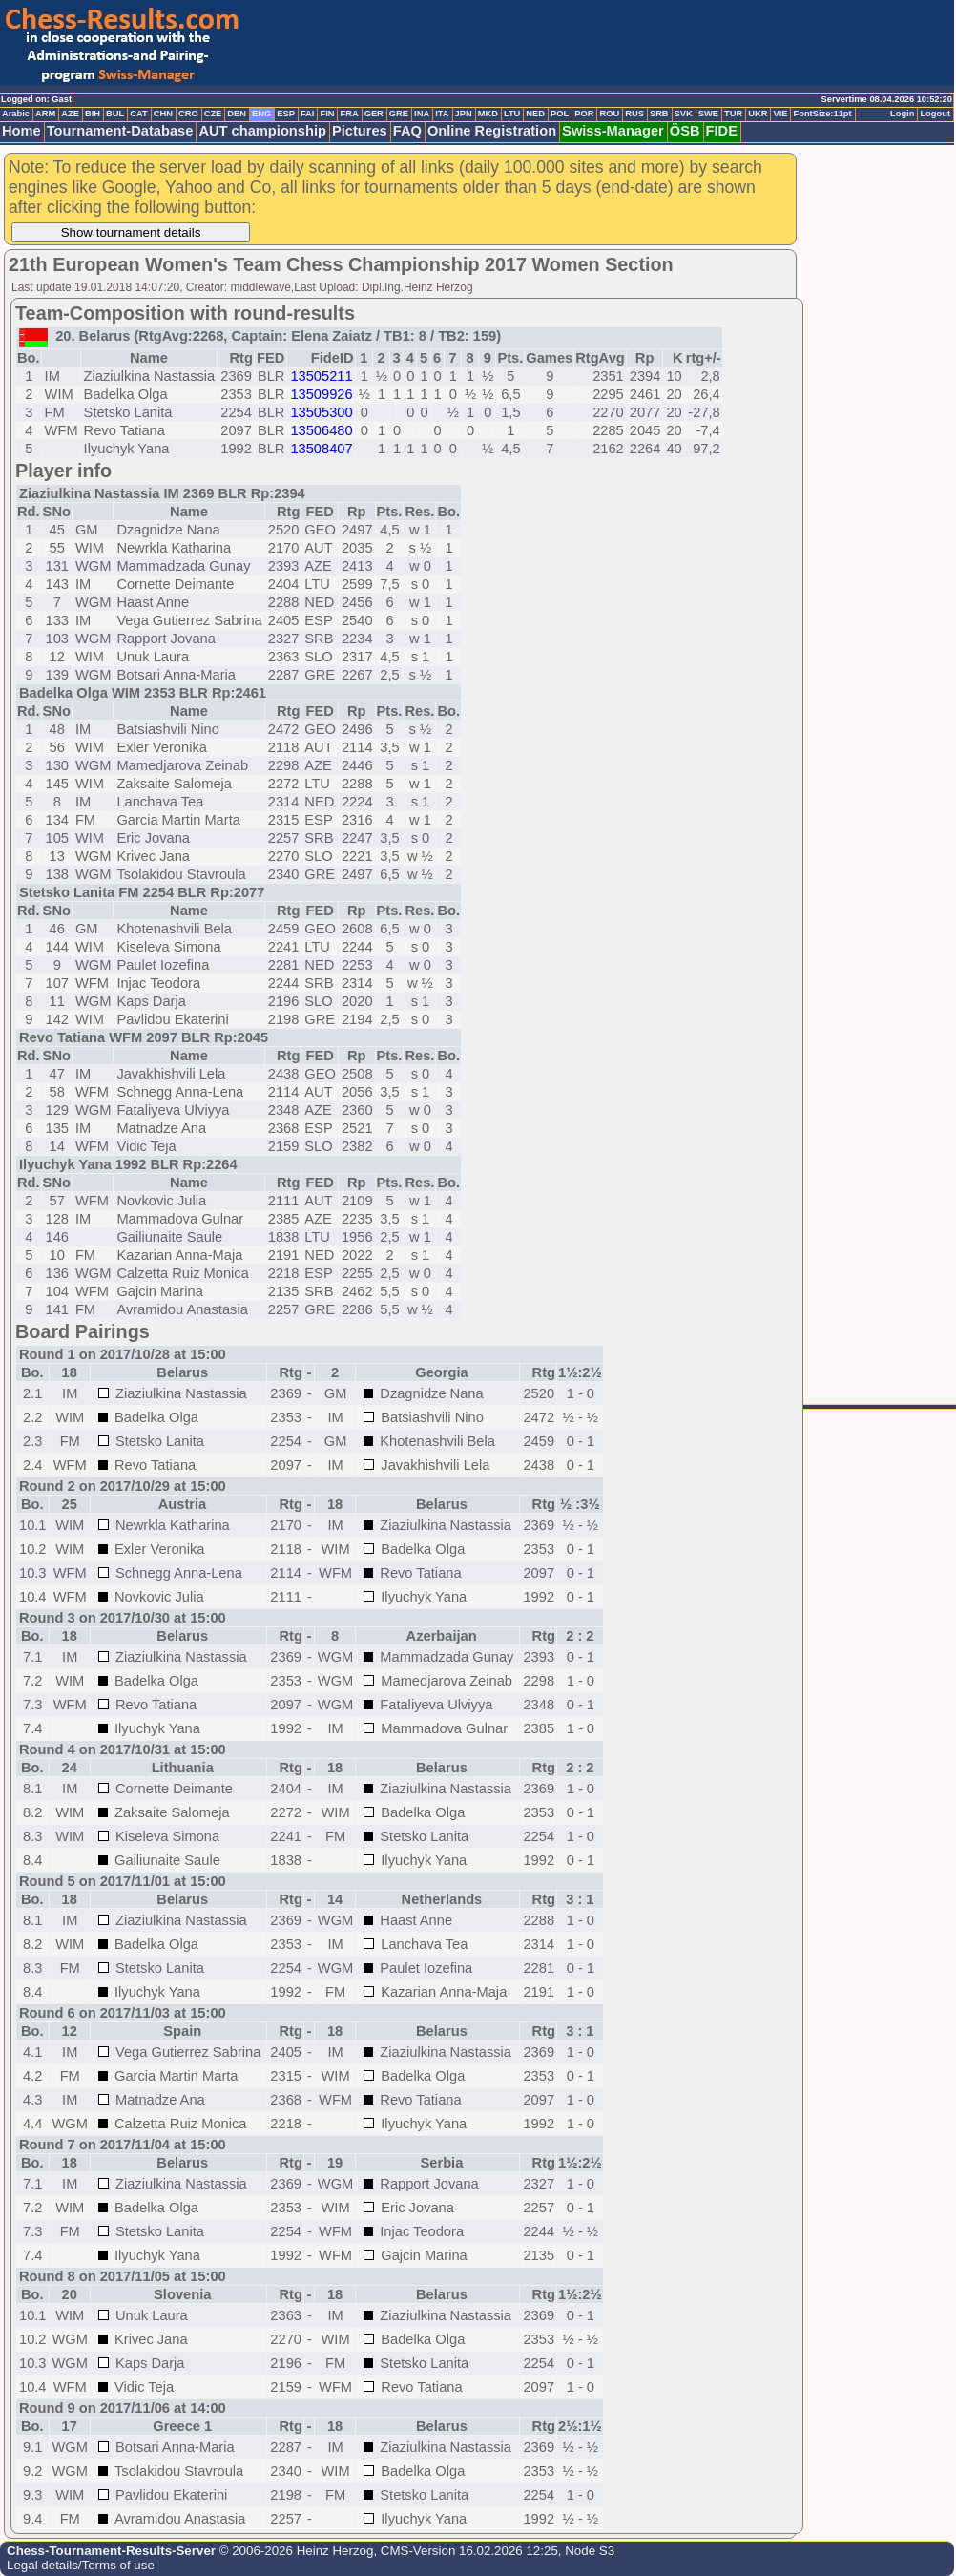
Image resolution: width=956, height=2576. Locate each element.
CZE (213, 113)
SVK (684, 113)
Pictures (359, 130)
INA (421, 113)
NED (535, 113)
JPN (463, 113)
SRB (659, 113)
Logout (935, 113)
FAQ (407, 130)
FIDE (722, 130)
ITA (441, 113)
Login (902, 113)
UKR (757, 113)
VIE (780, 113)
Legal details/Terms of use (81, 2565)
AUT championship (262, 130)
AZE (70, 113)
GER (374, 113)
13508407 (321, 448)
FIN (327, 113)
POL (560, 113)
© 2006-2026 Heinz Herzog (294, 2551)
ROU (609, 113)
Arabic (16, 113)
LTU (512, 113)
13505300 (321, 412)
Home (21, 130)
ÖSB (685, 130)
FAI (308, 113)
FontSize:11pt (822, 113)
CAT (138, 113)
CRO (188, 113)
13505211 (321, 376)
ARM (45, 113)
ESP (286, 113)
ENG (261, 113)
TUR (733, 113)
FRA (349, 113)
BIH (92, 113)
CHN (163, 113)
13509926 (321, 394)
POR (583, 113)
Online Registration (491, 130)
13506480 (321, 430)
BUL (115, 113)
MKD (488, 113)
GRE (398, 113)
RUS (634, 113)
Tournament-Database (120, 130)
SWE (708, 113)
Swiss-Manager (613, 130)
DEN (236, 113)
